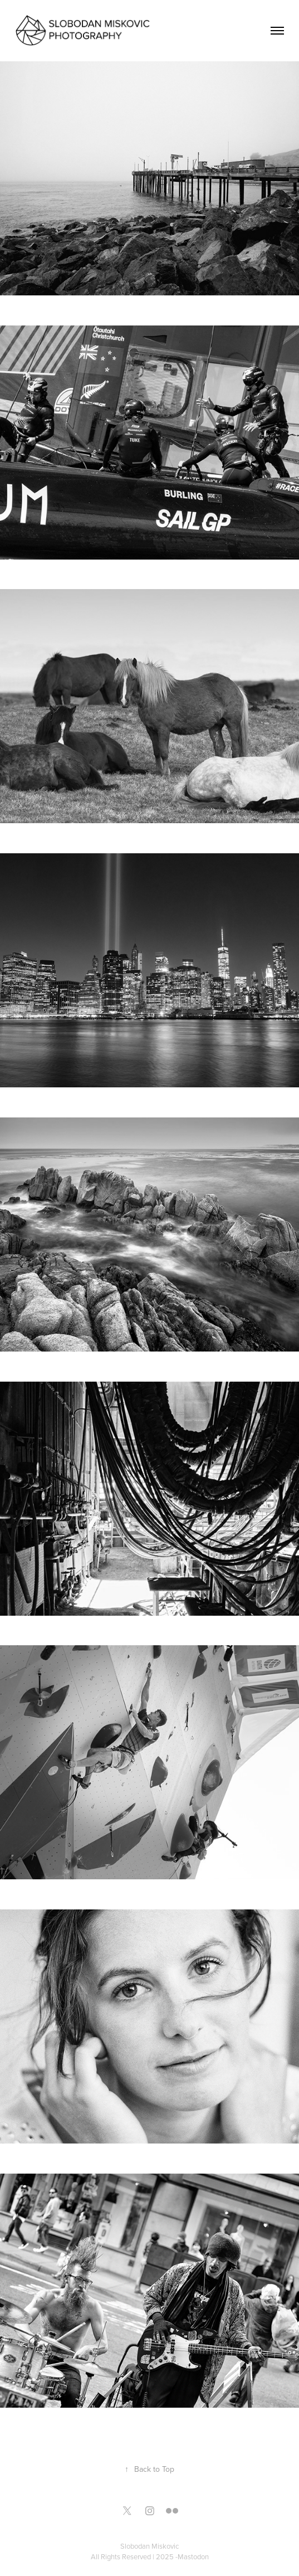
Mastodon (193, 2556)
